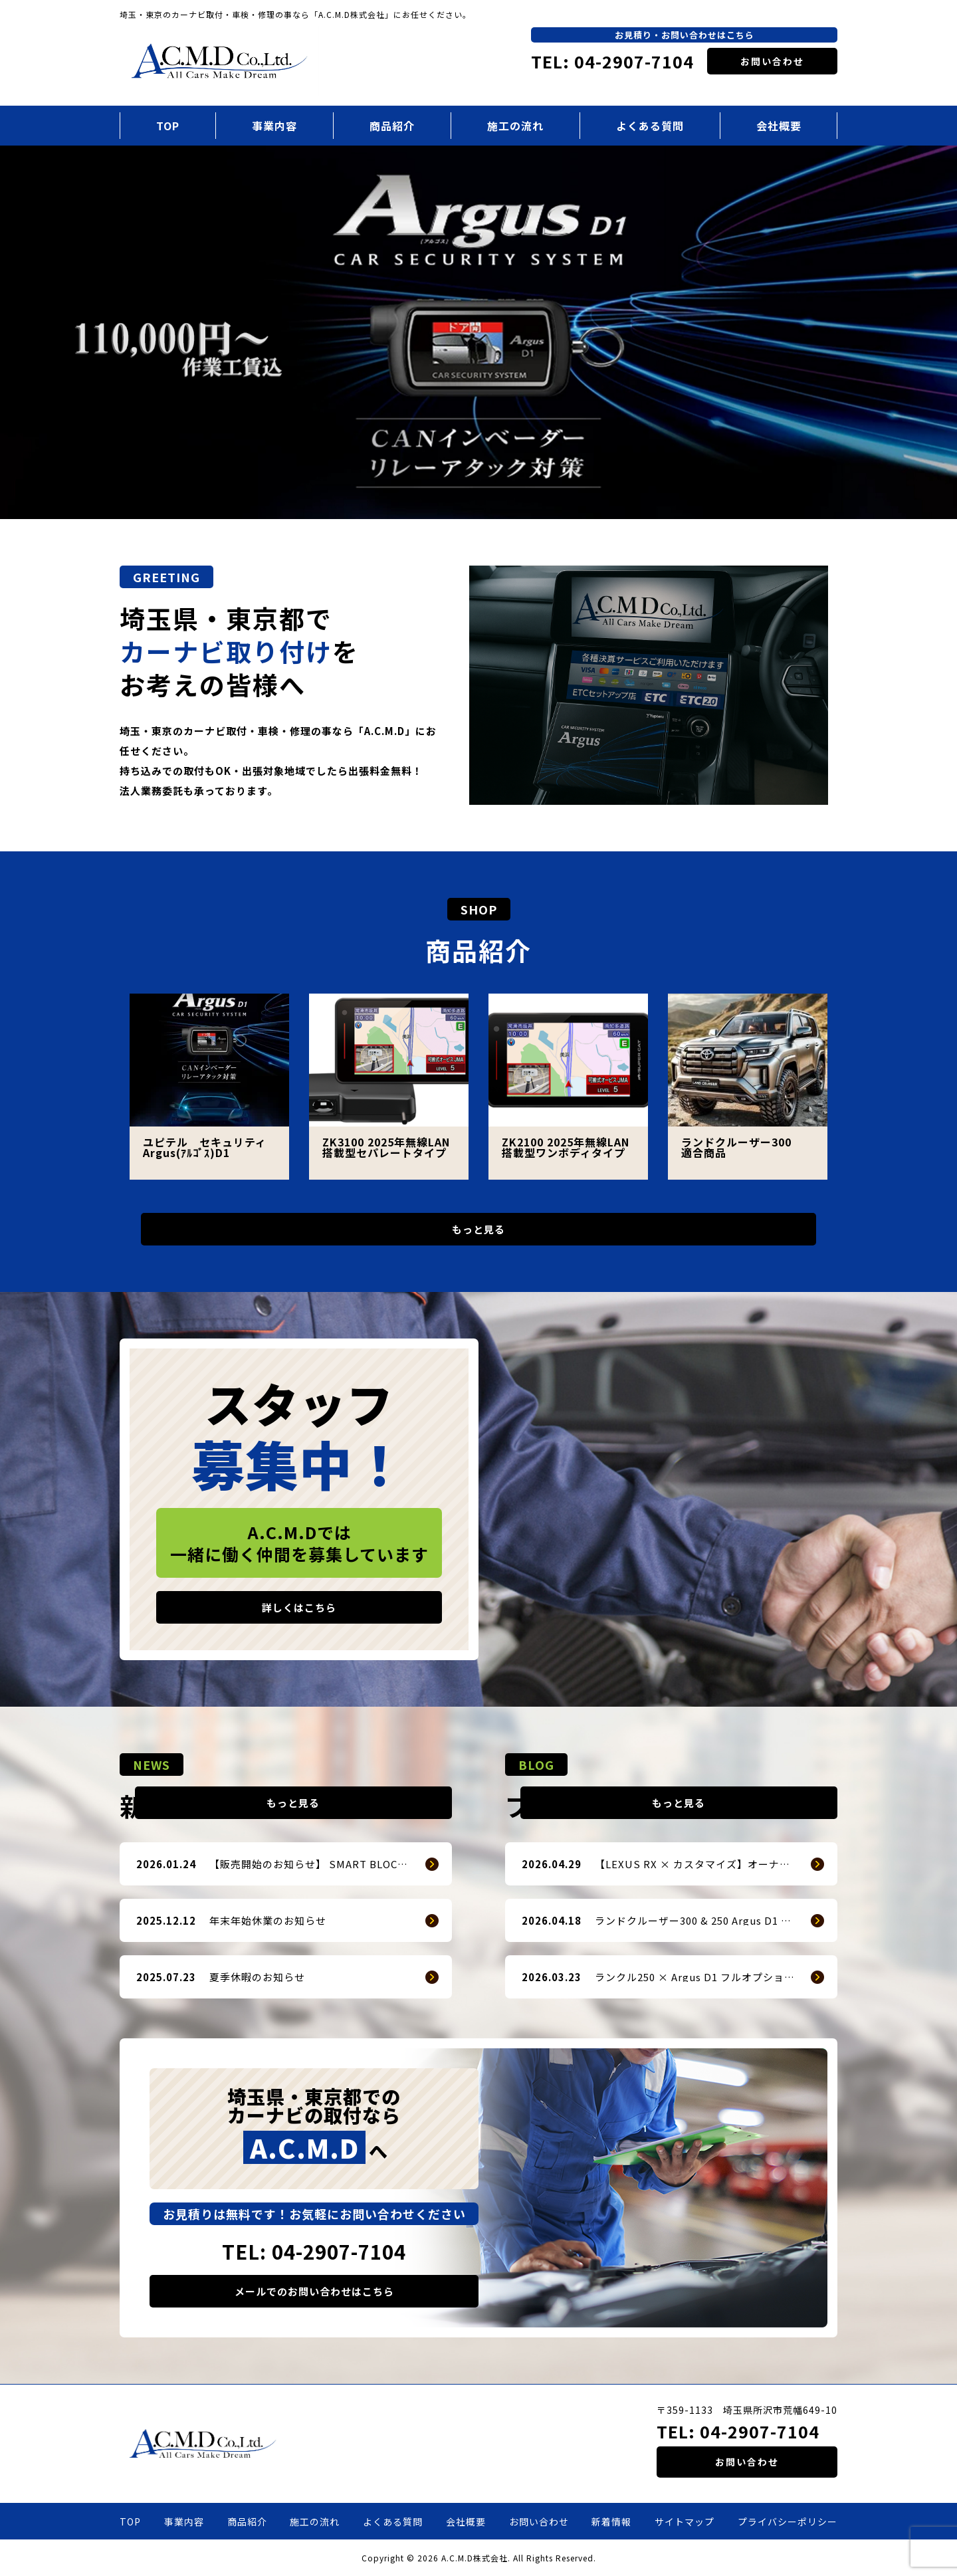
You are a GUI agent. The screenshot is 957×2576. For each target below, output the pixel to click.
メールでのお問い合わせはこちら (314, 2291)
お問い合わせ (772, 61)
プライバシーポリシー (787, 2521)
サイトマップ (684, 2521)
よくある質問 (650, 126)
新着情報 (611, 2521)
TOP (167, 126)
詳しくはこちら (299, 1607)
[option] (478, 333)
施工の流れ (515, 126)
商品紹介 (392, 126)
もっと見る (478, 1229)
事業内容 (274, 126)
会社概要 (778, 126)
